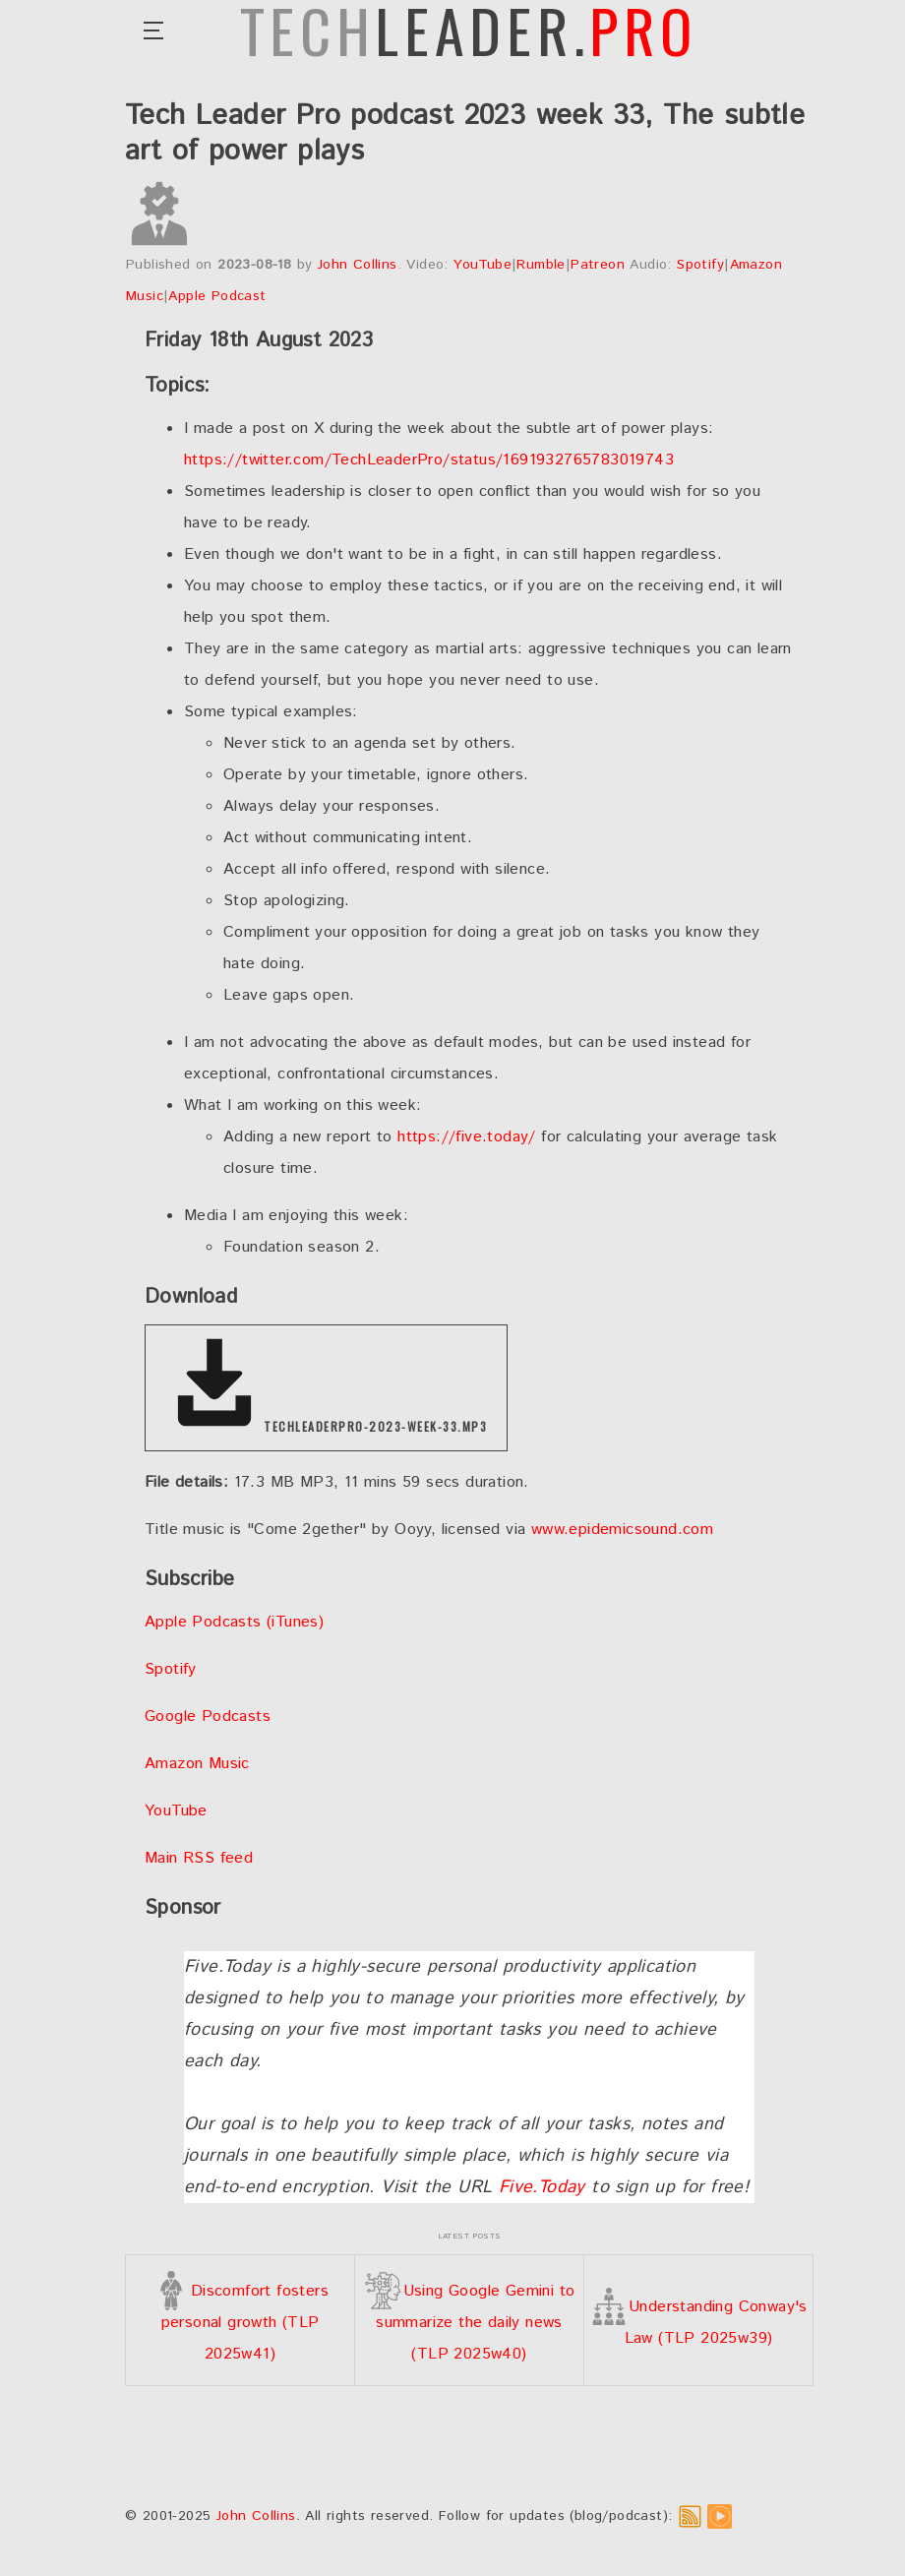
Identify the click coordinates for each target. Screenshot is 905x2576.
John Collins (357, 265)
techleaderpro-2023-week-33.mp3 (326, 1384)
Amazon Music (197, 1763)
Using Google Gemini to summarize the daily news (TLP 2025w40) (469, 2322)
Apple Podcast (217, 296)
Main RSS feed (199, 1858)
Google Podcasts (208, 1716)
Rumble (540, 265)
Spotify (700, 265)
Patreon (598, 265)
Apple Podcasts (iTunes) (234, 1622)
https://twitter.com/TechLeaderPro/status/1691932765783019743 (429, 460)
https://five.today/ (466, 1137)
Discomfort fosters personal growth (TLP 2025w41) (240, 2322)
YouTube (482, 265)
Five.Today (542, 2187)
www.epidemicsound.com (622, 1529)
